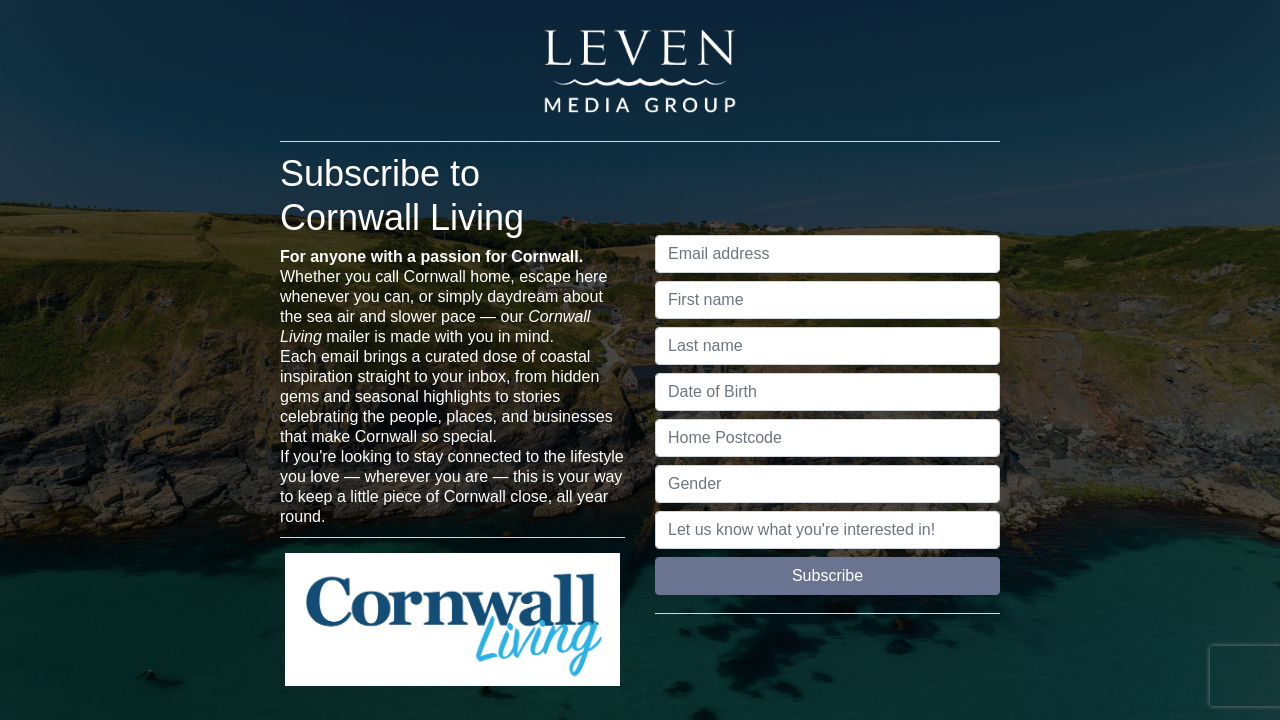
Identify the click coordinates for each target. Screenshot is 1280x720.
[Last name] (827, 346)
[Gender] (827, 484)
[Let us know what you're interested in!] (827, 530)
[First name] (827, 300)
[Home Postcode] (827, 438)
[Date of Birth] (827, 392)
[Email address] (827, 254)
